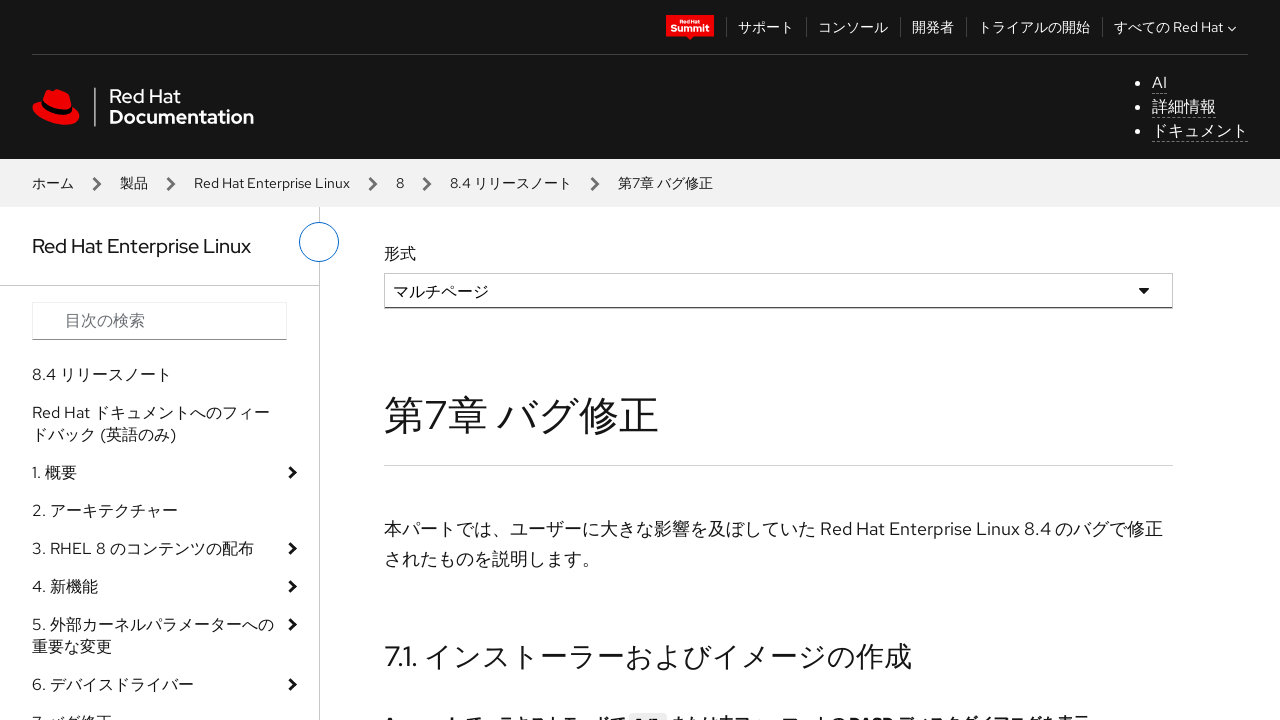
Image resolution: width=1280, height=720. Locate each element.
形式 (400, 253)
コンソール (853, 27)
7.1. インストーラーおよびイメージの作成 (648, 656)
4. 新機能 (65, 586)
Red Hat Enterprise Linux (272, 183)
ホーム (53, 183)
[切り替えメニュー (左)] (319, 242)
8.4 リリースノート (511, 183)
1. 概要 (54, 472)
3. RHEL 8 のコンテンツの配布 (143, 548)
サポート (766, 27)
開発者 (933, 27)
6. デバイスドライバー (113, 684)
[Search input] (159, 321)
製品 (134, 183)
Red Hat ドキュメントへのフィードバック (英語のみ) (151, 423)
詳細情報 (1184, 106)
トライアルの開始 (1034, 27)
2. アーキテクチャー (105, 510)
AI (1159, 82)
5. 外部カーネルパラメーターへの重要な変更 (153, 635)
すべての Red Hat (1177, 27)
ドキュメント (1200, 130)
